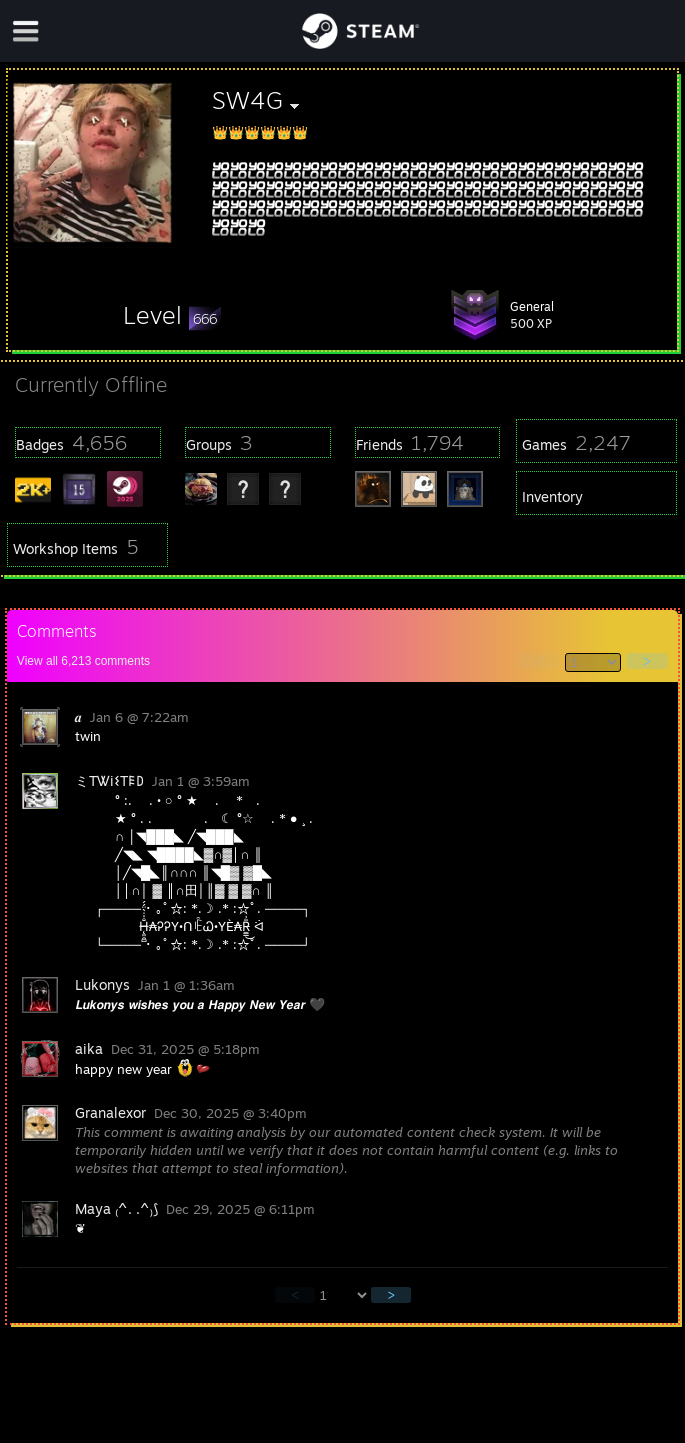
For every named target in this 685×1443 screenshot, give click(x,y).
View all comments (83, 661)
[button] (172, 315)
